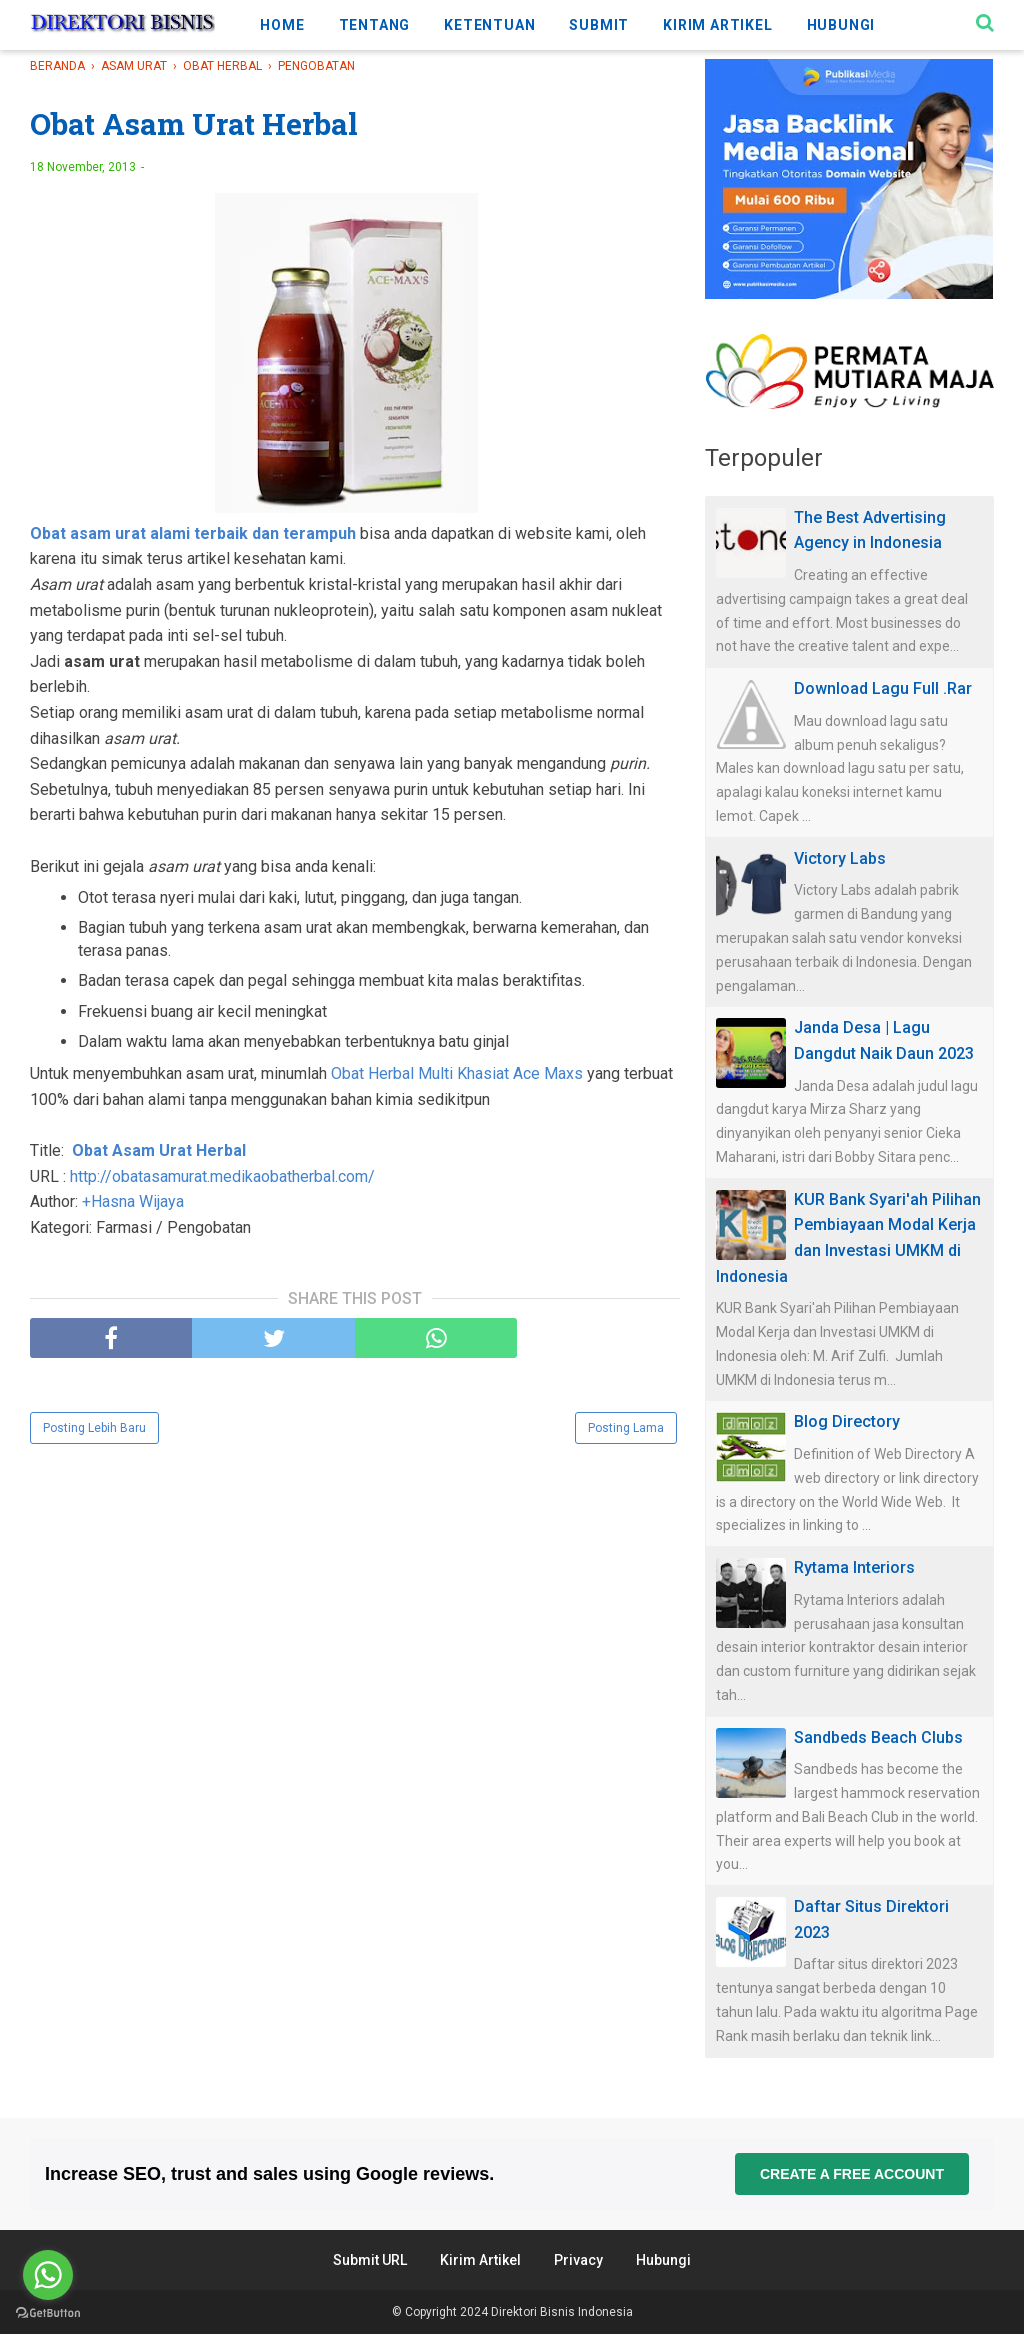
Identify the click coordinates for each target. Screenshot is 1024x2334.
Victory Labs (840, 858)
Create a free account (852, 2174)
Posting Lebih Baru (94, 1428)
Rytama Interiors (854, 1567)
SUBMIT (599, 25)
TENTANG (375, 25)
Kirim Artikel (480, 2260)
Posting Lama (626, 1428)
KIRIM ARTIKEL (717, 25)
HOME (282, 25)
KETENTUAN (489, 25)
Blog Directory (847, 1421)
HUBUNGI (841, 25)
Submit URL (370, 2260)
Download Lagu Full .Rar (883, 688)
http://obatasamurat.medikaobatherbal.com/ (222, 1176)
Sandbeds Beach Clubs (878, 1737)
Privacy (578, 2260)
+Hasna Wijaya (133, 1201)
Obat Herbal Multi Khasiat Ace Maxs (457, 1073)
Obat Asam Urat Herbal (159, 1150)
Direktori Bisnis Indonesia (562, 2312)
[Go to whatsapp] (48, 2275)
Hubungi (663, 2260)
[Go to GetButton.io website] (48, 2313)
